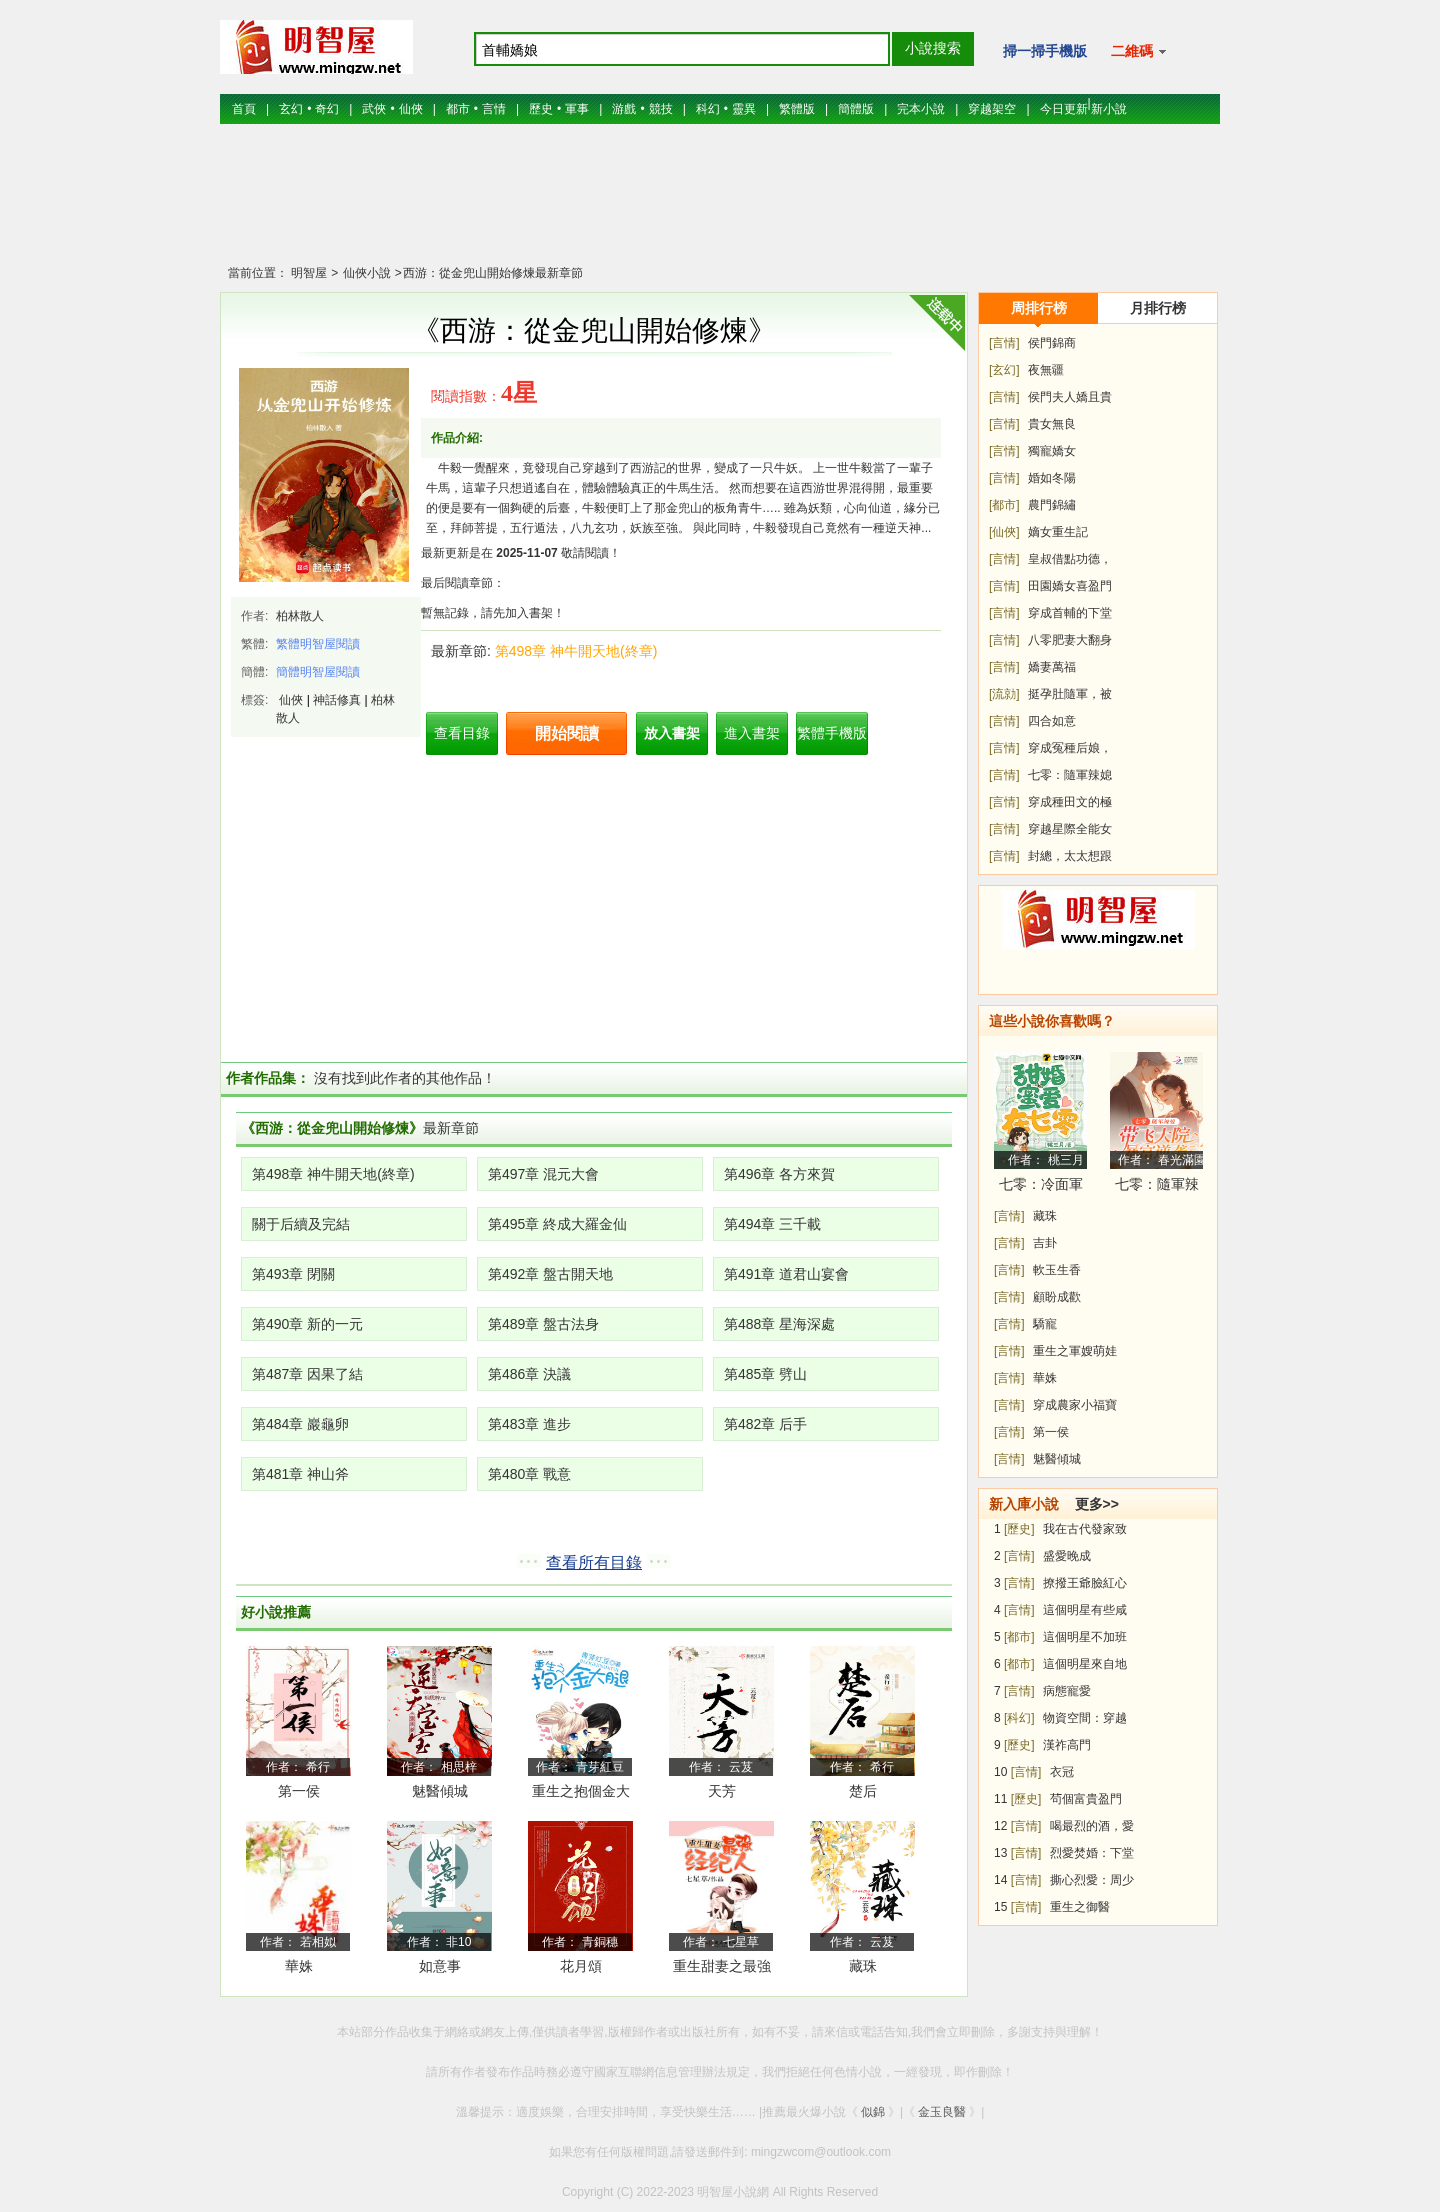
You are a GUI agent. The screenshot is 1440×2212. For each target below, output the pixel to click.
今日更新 (1064, 109)
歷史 (541, 109)
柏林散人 (300, 616)
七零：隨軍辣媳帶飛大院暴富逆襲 (1157, 1187)
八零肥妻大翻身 (1070, 640)
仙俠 (411, 109)
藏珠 (863, 1966)
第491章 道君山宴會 (786, 1274)
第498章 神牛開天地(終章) (576, 651)
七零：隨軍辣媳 (1070, 775)
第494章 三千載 (772, 1224)
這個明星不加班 (1085, 1637)
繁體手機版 (832, 733)
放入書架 (672, 733)
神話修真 (337, 700)
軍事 (577, 109)
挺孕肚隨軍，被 (1070, 694)
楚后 (863, 1791)
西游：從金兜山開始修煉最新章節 (493, 273)
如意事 (440, 1966)
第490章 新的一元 (307, 1324)
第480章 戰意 (529, 1474)
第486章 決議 (529, 1374)
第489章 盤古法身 (543, 1324)
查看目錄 (462, 733)
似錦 (873, 2112)
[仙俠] (1004, 532)
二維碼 (1138, 51)
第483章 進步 (529, 1424)
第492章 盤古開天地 (550, 1274)
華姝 (299, 1966)
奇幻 (327, 109)
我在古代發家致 (1085, 1529)
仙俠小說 (364, 273)
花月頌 (581, 1966)
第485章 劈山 (765, 1374)
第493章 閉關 (293, 1274)
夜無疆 (1046, 370)
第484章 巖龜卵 (300, 1424)
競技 (661, 109)
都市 (458, 109)
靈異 (744, 109)
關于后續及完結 (301, 1224)
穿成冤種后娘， (1070, 748)
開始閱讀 (567, 733)
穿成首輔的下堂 (1070, 613)
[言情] (1004, 343)
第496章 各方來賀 (779, 1174)
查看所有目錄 (594, 1562)
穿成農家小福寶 (1075, 1405)
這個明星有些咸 (1085, 1610)
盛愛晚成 (1067, 1556)
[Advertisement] (720, 205)
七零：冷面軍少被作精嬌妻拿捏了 (1041, 1187)
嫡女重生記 (1058, 532)
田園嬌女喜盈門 (1070, 586)
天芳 (722, 1791)
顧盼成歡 (1057, 1297)
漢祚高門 (1067, 1745)
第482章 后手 (765, 1424)
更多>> (1097, 1504)
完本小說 (921, 109)
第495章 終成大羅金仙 (557, 1224)
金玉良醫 (942, 2112)
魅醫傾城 (440, 1791)
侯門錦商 (1052, 343)
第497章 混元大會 (543, 1174)
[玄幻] (1004, 370)
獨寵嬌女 (1052, 451)
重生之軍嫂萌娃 (1075, 1351)
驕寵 (1045, 1324)
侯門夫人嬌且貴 (1070, 397)
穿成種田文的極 (1070, 802)
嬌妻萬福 (1052, 667)
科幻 (708, 109)
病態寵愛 (1067, 1691)
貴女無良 (1052, 424)
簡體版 (856, 109)
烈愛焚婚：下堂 (1092, 1853)
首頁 (244, 109)
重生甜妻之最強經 (722, 1969)
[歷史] (1019, 1529)
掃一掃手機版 (1045, 51)
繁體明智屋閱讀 (318, 644)
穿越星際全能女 (1070, 829)
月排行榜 (1158, 308)
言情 (494, 109)
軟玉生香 (1057, 1270)
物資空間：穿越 (1085, 1718)
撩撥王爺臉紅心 (1085, 1583)
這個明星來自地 (1085, 1664)
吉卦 (1045, 1243)
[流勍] (1004, 694)
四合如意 (1052, 721)
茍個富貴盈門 (1086, 1799)
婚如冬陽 (1052, 478)
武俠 (374, 109)
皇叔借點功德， (1070, 559)
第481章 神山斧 (300, 1474)
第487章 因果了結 (307, 1374)
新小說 (1109, 109)
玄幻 (291, 109)
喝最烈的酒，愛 (1092, 1826)
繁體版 (797, 109)
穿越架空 (992, 109)
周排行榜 (1039, 308)
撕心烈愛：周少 (1092, 1880)
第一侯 (299, 1791)
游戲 (624, 109)
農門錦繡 (1052, 505)
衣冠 (1062, 1772)
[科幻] (1019, 1718)
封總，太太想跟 (1070, 856)
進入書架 (752, 733)
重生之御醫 (1080, 1907)
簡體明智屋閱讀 (318, 672)
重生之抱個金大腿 (581, 1794)
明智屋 (309, 273)
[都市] (1004, 505)
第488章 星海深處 (779, 1324)
